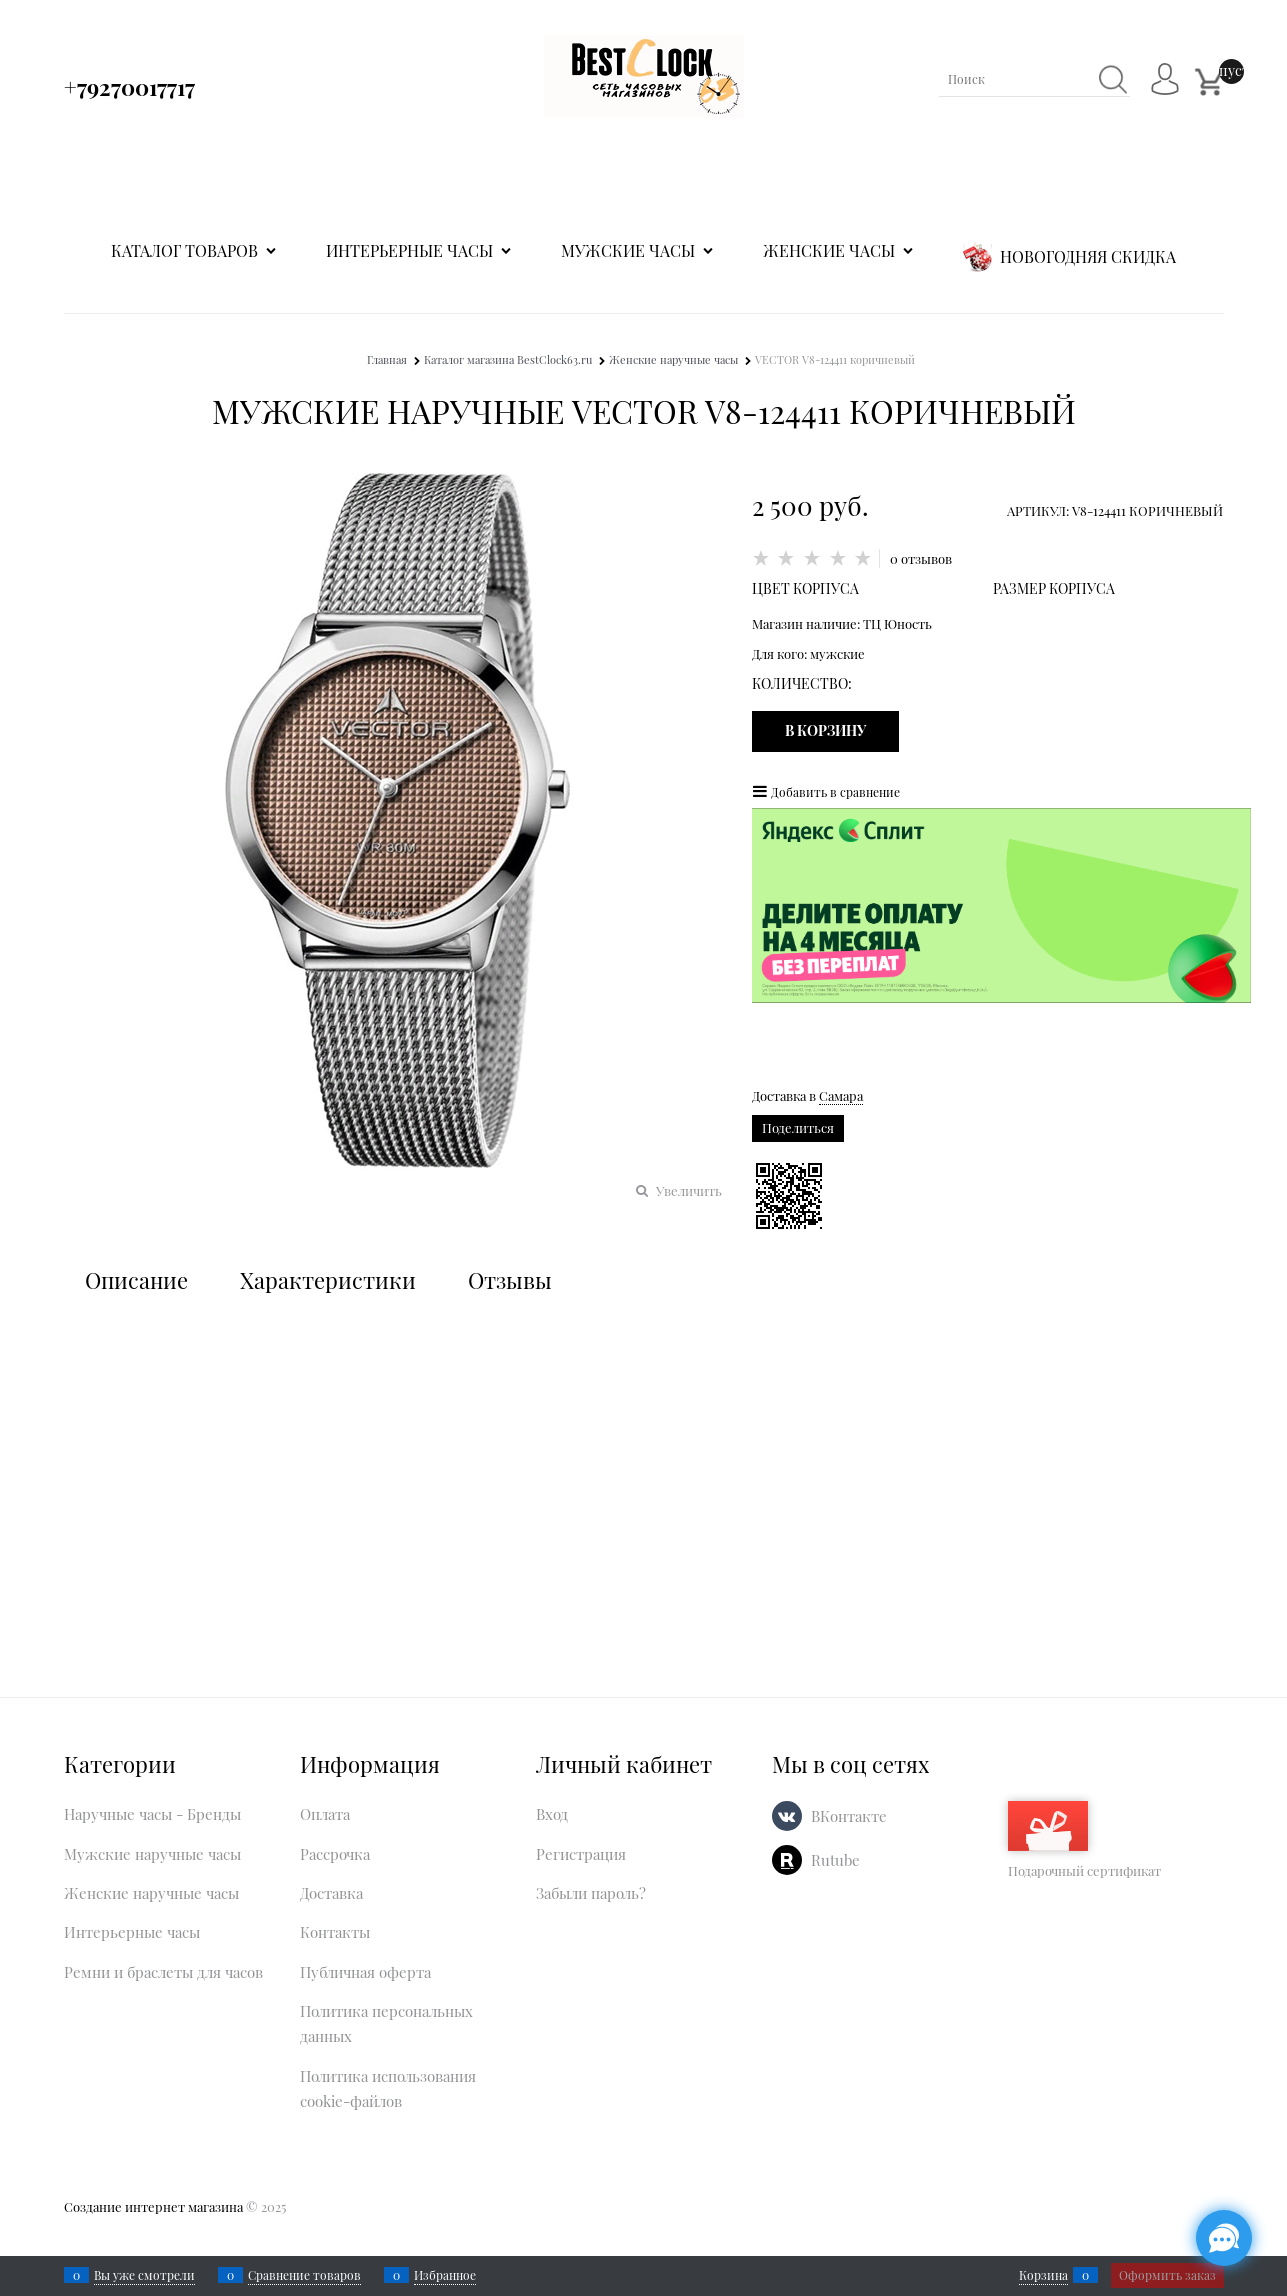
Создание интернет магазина (153, 2206)
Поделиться (798, 1127)
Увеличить (689, 1190)
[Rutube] (787, 1860)
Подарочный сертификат (1084, 1840)
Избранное (445, 2275)
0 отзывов (921, 558)
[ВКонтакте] (787, 1816)
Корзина (1043, 2275)
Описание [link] (136, 1280)
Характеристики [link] (328, 1280)
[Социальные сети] (1224, 2238)
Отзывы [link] (510, 1280)
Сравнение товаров (304, 2275)
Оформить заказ (1167, 2275)
